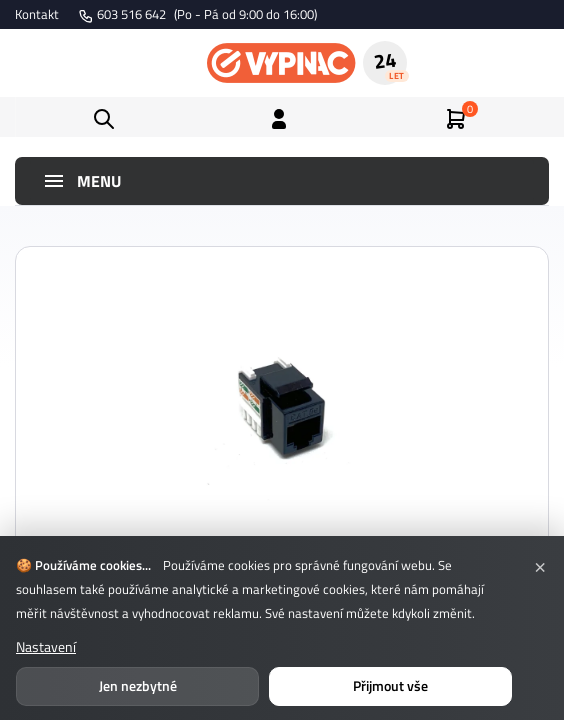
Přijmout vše (390, 685)
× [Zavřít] (540, 565)
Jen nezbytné (138, 685)
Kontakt (37, 14)
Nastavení (46, 646)
